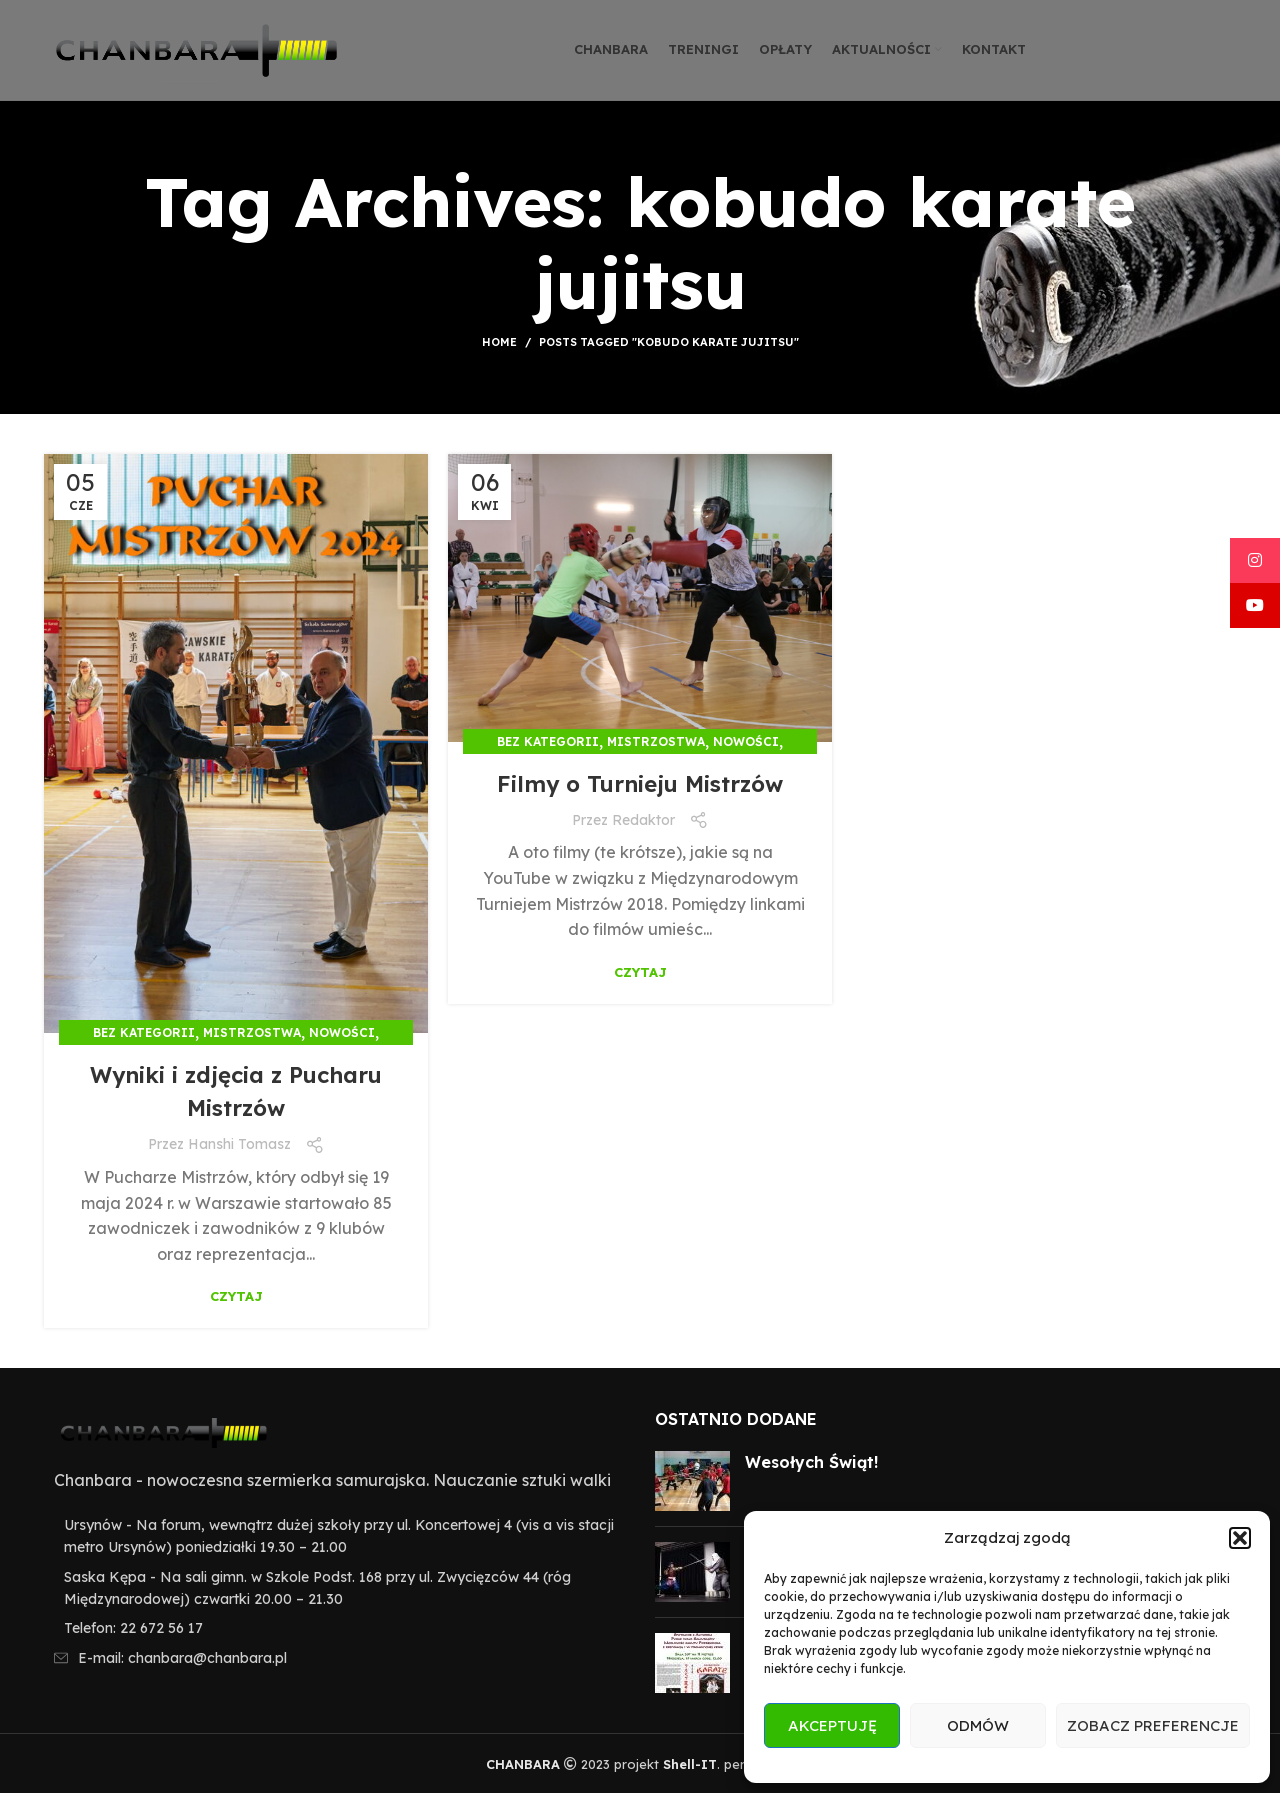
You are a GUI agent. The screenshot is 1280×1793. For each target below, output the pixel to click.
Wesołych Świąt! (811, 1462)
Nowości (342, 1032)
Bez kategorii (144, 1032)
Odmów (978, 1725)
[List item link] (334, 1628)
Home (499, 342)
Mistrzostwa (252, 1032)
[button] (1240, 1538)
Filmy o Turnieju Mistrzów (640, 783)
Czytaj (236, 1296)
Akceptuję (832, 1725)
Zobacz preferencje (1153, 1725)
